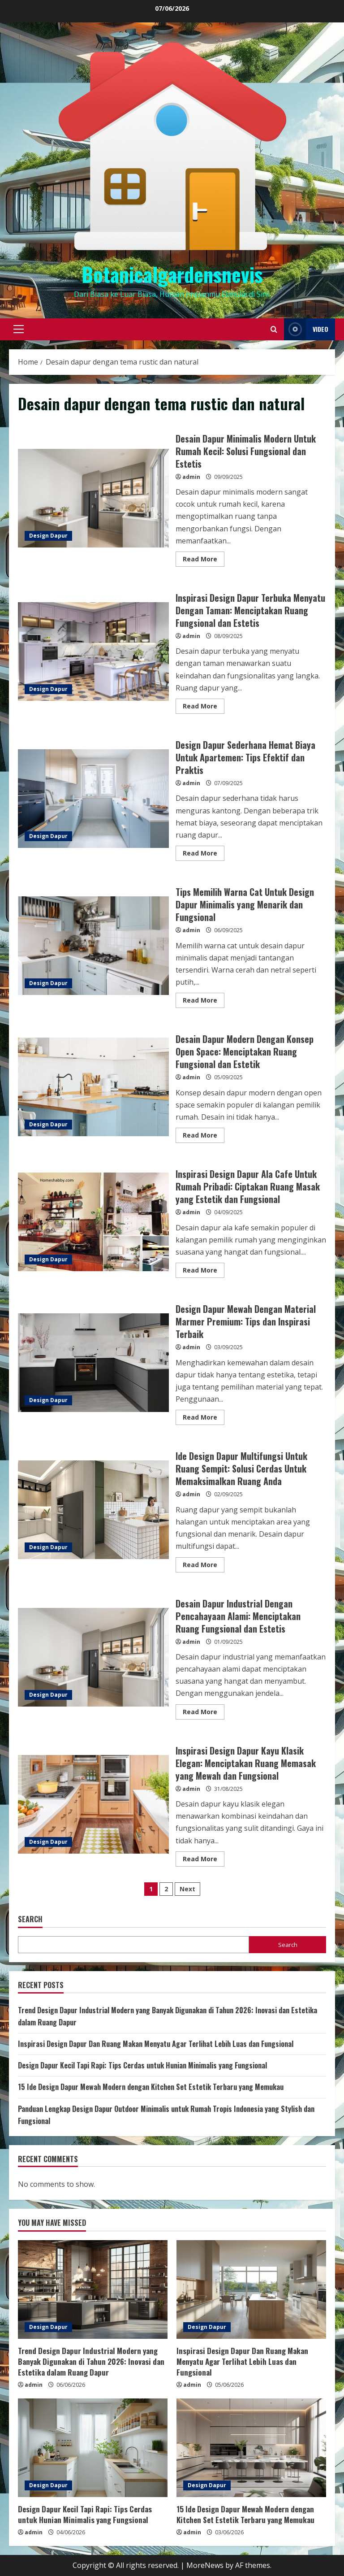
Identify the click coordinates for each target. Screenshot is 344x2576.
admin (191, 477)
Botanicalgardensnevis (172, 274)
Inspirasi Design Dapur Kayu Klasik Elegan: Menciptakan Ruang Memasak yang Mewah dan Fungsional (93, 1804)
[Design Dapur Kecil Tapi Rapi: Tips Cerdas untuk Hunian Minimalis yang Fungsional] (93, 2447)
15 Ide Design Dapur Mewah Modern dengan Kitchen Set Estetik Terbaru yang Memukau (151, 2086)
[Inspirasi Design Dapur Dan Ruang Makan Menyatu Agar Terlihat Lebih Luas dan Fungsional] (251, 2289)
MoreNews (205, 2565)
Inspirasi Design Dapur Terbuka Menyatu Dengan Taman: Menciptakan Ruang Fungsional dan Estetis (93, 651)
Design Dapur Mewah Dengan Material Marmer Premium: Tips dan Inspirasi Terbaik (93, 1362)
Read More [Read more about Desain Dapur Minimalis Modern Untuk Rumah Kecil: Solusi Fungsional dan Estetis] (203, 560)
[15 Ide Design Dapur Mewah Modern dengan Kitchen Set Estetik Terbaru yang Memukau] (251, 2447)
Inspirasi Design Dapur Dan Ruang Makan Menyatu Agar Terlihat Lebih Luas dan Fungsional (155, 2043)
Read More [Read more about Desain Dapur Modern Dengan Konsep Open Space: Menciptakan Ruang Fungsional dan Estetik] (203, 1136)
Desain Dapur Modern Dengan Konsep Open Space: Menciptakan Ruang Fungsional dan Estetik (93, 1087)
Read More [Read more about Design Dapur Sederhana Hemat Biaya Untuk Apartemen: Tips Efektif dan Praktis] (203, 854)
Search (30, 1919)
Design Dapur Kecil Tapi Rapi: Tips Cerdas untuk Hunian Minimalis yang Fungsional (142, 2065)
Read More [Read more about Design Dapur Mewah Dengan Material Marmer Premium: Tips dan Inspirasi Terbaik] (203, 1418)
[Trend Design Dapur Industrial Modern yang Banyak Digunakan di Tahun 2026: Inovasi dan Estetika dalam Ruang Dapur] (93, 2289)
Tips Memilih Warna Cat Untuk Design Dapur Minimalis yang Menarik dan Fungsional (93, 945)
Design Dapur (48, 535)
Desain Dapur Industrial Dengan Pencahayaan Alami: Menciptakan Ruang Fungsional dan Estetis (93, 1657)
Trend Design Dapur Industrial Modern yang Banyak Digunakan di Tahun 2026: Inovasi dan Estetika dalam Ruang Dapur (91, 2361)
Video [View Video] (306, 329)
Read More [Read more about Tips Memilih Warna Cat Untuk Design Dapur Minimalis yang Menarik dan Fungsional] (203, 1001)
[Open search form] (274, 329)
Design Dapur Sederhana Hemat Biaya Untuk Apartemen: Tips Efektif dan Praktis (93, 798)
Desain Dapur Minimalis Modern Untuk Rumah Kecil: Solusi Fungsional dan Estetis (93, 498)
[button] (18, 329)
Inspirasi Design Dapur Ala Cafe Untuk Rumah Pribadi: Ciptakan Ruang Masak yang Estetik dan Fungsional (93, 1222)
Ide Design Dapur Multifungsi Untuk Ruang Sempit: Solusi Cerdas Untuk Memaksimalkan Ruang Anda (93, 1509)
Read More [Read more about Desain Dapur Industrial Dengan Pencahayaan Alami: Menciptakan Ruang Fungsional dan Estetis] (203, 1713)
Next (187, 1889)
